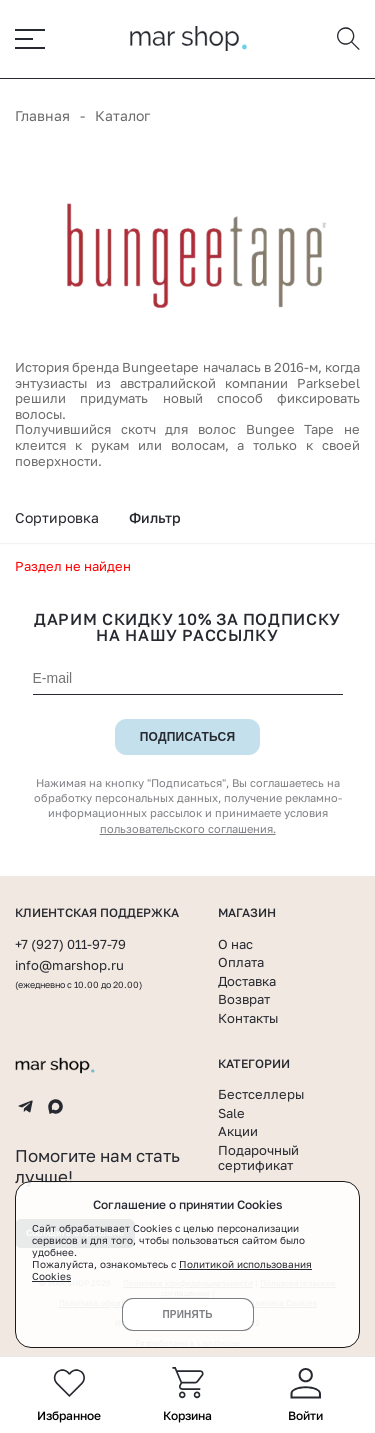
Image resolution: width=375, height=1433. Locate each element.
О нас (235, 944)
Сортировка (57, 517)
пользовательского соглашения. (188, 828)
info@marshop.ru (69, 965)
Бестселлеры (261, 1094)
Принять (187, 1314)
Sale (231, 1113)
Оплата (241, 962)
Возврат (244, 999)
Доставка (247, 981)
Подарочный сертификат (258, 1158)
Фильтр (155, 517)
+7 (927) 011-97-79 (70, 944)
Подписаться (188, 737)
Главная (42, 115)
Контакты (248, 1018)
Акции (238, 1131)
